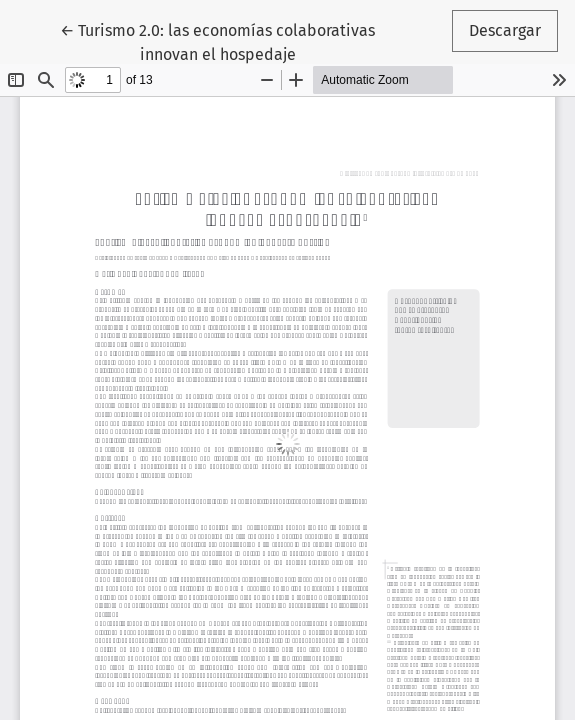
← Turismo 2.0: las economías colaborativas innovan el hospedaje (217, 41)
